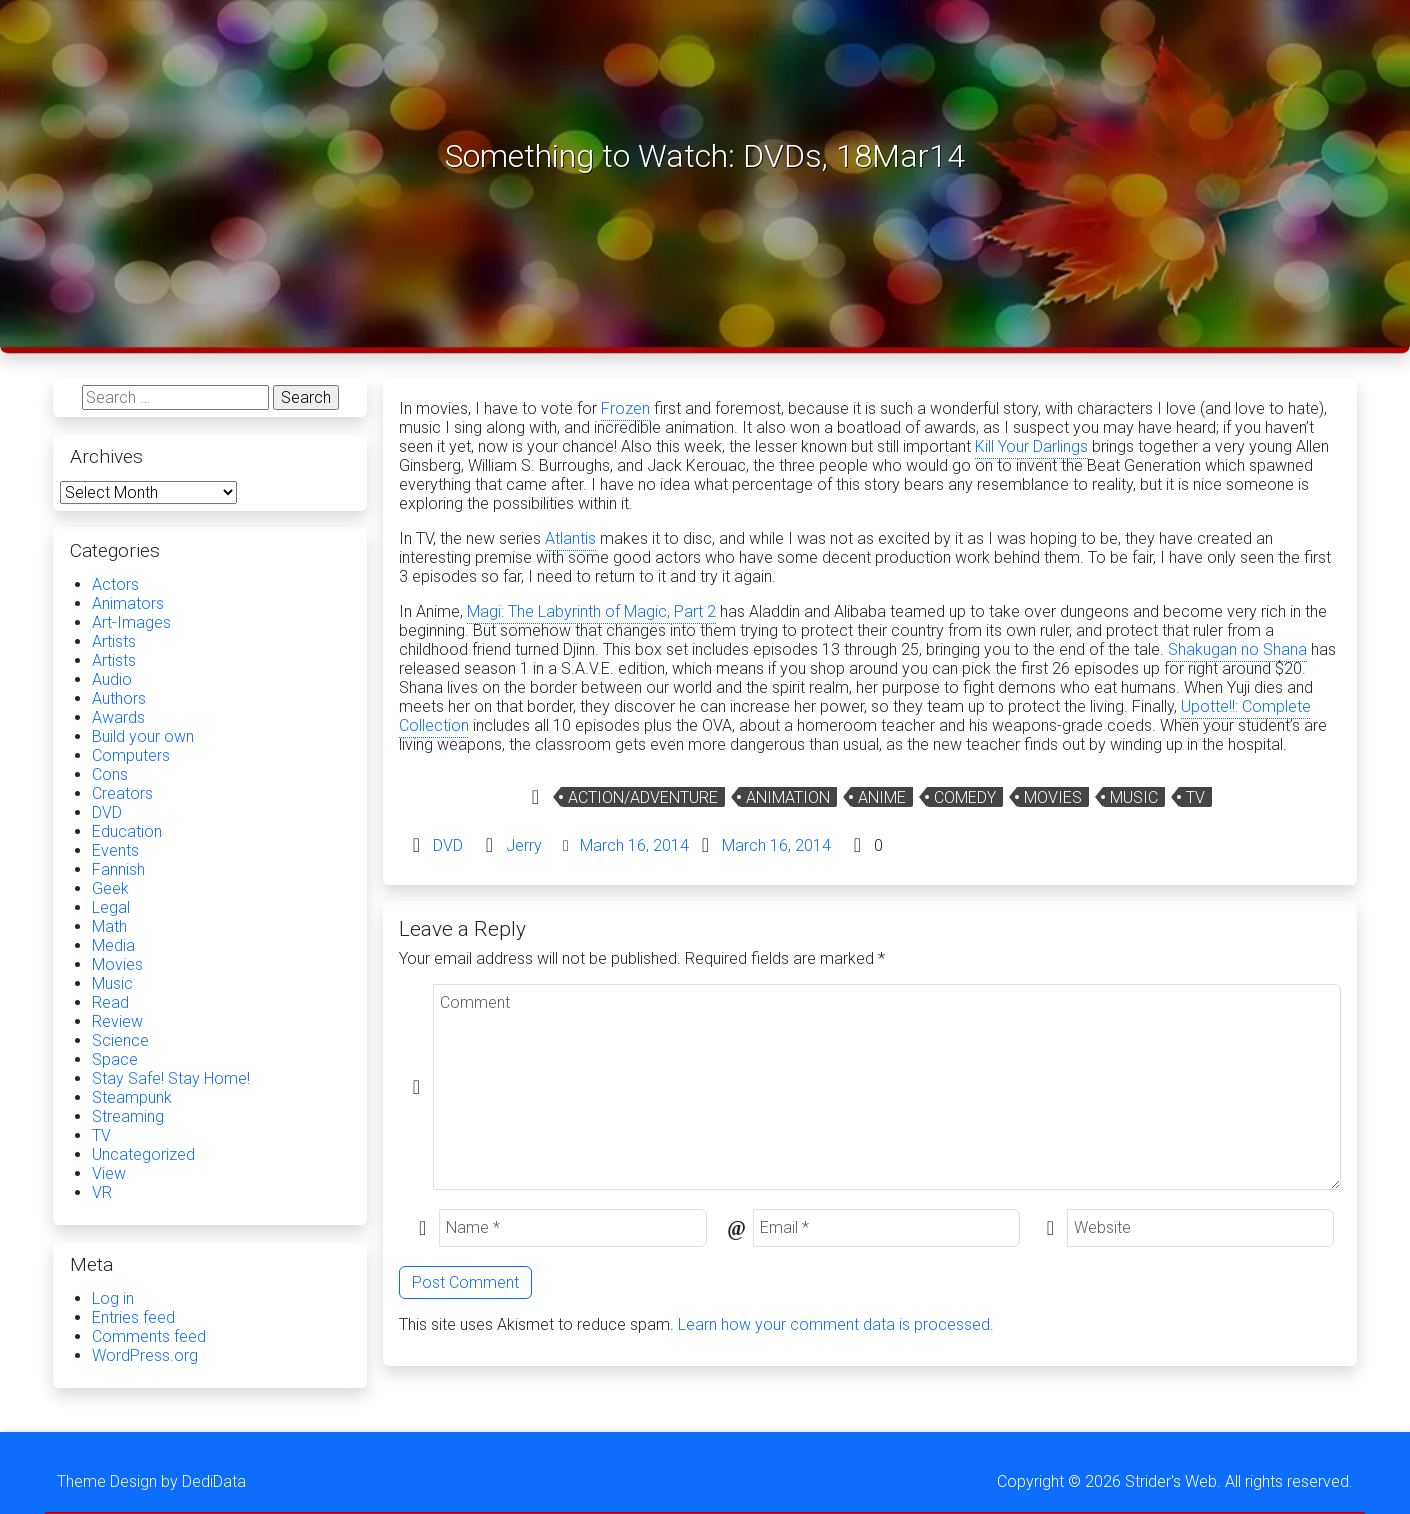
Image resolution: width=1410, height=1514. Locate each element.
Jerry (524, 845)
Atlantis (570, 538)
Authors (119, 698)
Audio (112, 679)
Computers (131, 755)
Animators (128, 603)
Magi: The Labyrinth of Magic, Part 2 (591, 611)
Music (1134, 797)
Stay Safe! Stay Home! (171, 1078)
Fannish (118, 869)
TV (1195, 797)
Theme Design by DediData (151, 1481)
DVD (448, 845)
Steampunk (132, 1097)
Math (109, 926)
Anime (882, 797)
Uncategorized (143, 1154)
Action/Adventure (643, 797)
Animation (788, 797)
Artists (114, 641)
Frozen (625, 408)
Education (127, 831)
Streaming (128, 1116)
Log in (113, 1298)
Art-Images (131, 622)
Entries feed (133, 1317)
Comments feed (149, 1336)
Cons (110, 774)
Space (115, 1059)
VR (102, 1192)
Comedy (965, 797)
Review (117, 1021)
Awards (118, 717)
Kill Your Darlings (1031, 446)
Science (120, 1040)
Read (110, 1002)
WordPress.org (145, 1355)
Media (113, 945)
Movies (1053, 797)
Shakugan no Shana (1237, 649)
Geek (110, 888)
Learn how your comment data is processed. (836, 1324)
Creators (122, 793)
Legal (111, 907)
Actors (115, 584)
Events (115, 850)
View (109, 1173)
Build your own (143, 736)
